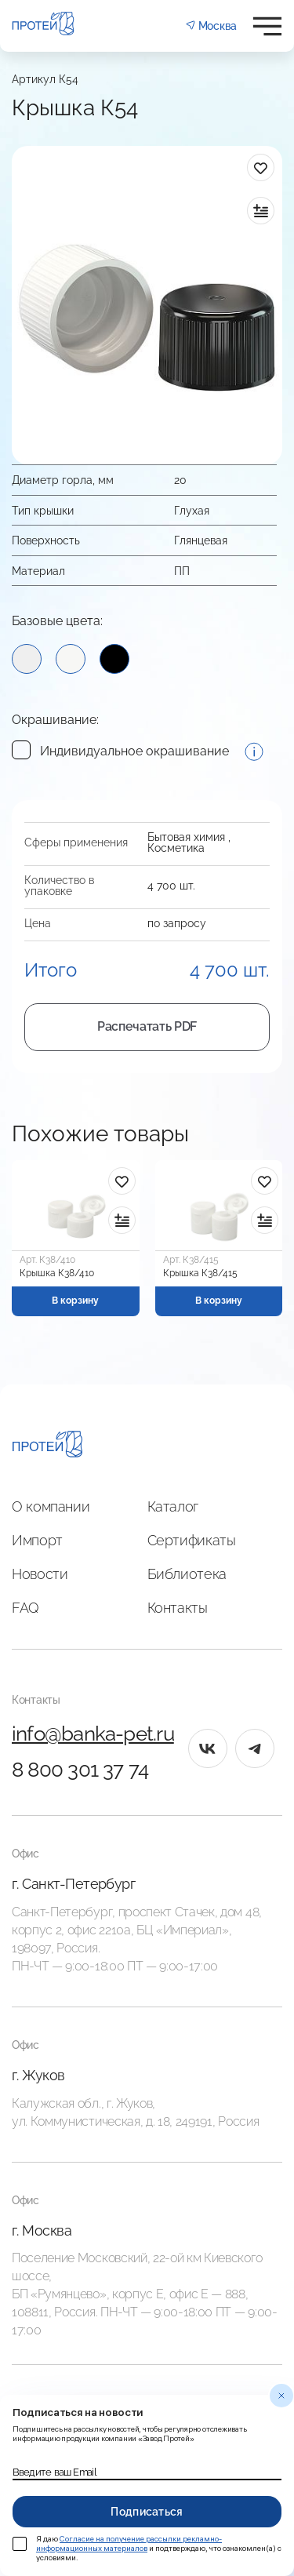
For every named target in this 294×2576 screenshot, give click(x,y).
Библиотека (187, 1574)
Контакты (177, 1607)
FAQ (25, 1607)
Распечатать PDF (147, 1026)
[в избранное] (260, 167)
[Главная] (47, 1446)
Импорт (37, 1540)
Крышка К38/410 (57, 1273)
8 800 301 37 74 (80, 1769)
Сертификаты (191, 1540)
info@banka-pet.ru (93, 1733)
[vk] (207, 1748)
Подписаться (147, 2511)
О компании (50, 1506)
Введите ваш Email (54, 2472)
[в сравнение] (260, 210)
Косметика (176, 848)
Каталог (172, 1506)
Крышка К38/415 (200, 1273)
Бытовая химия (186, 837)
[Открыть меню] (267, 26)
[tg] (254, 1748)
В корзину (75, 1300)
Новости (39, 1574)
